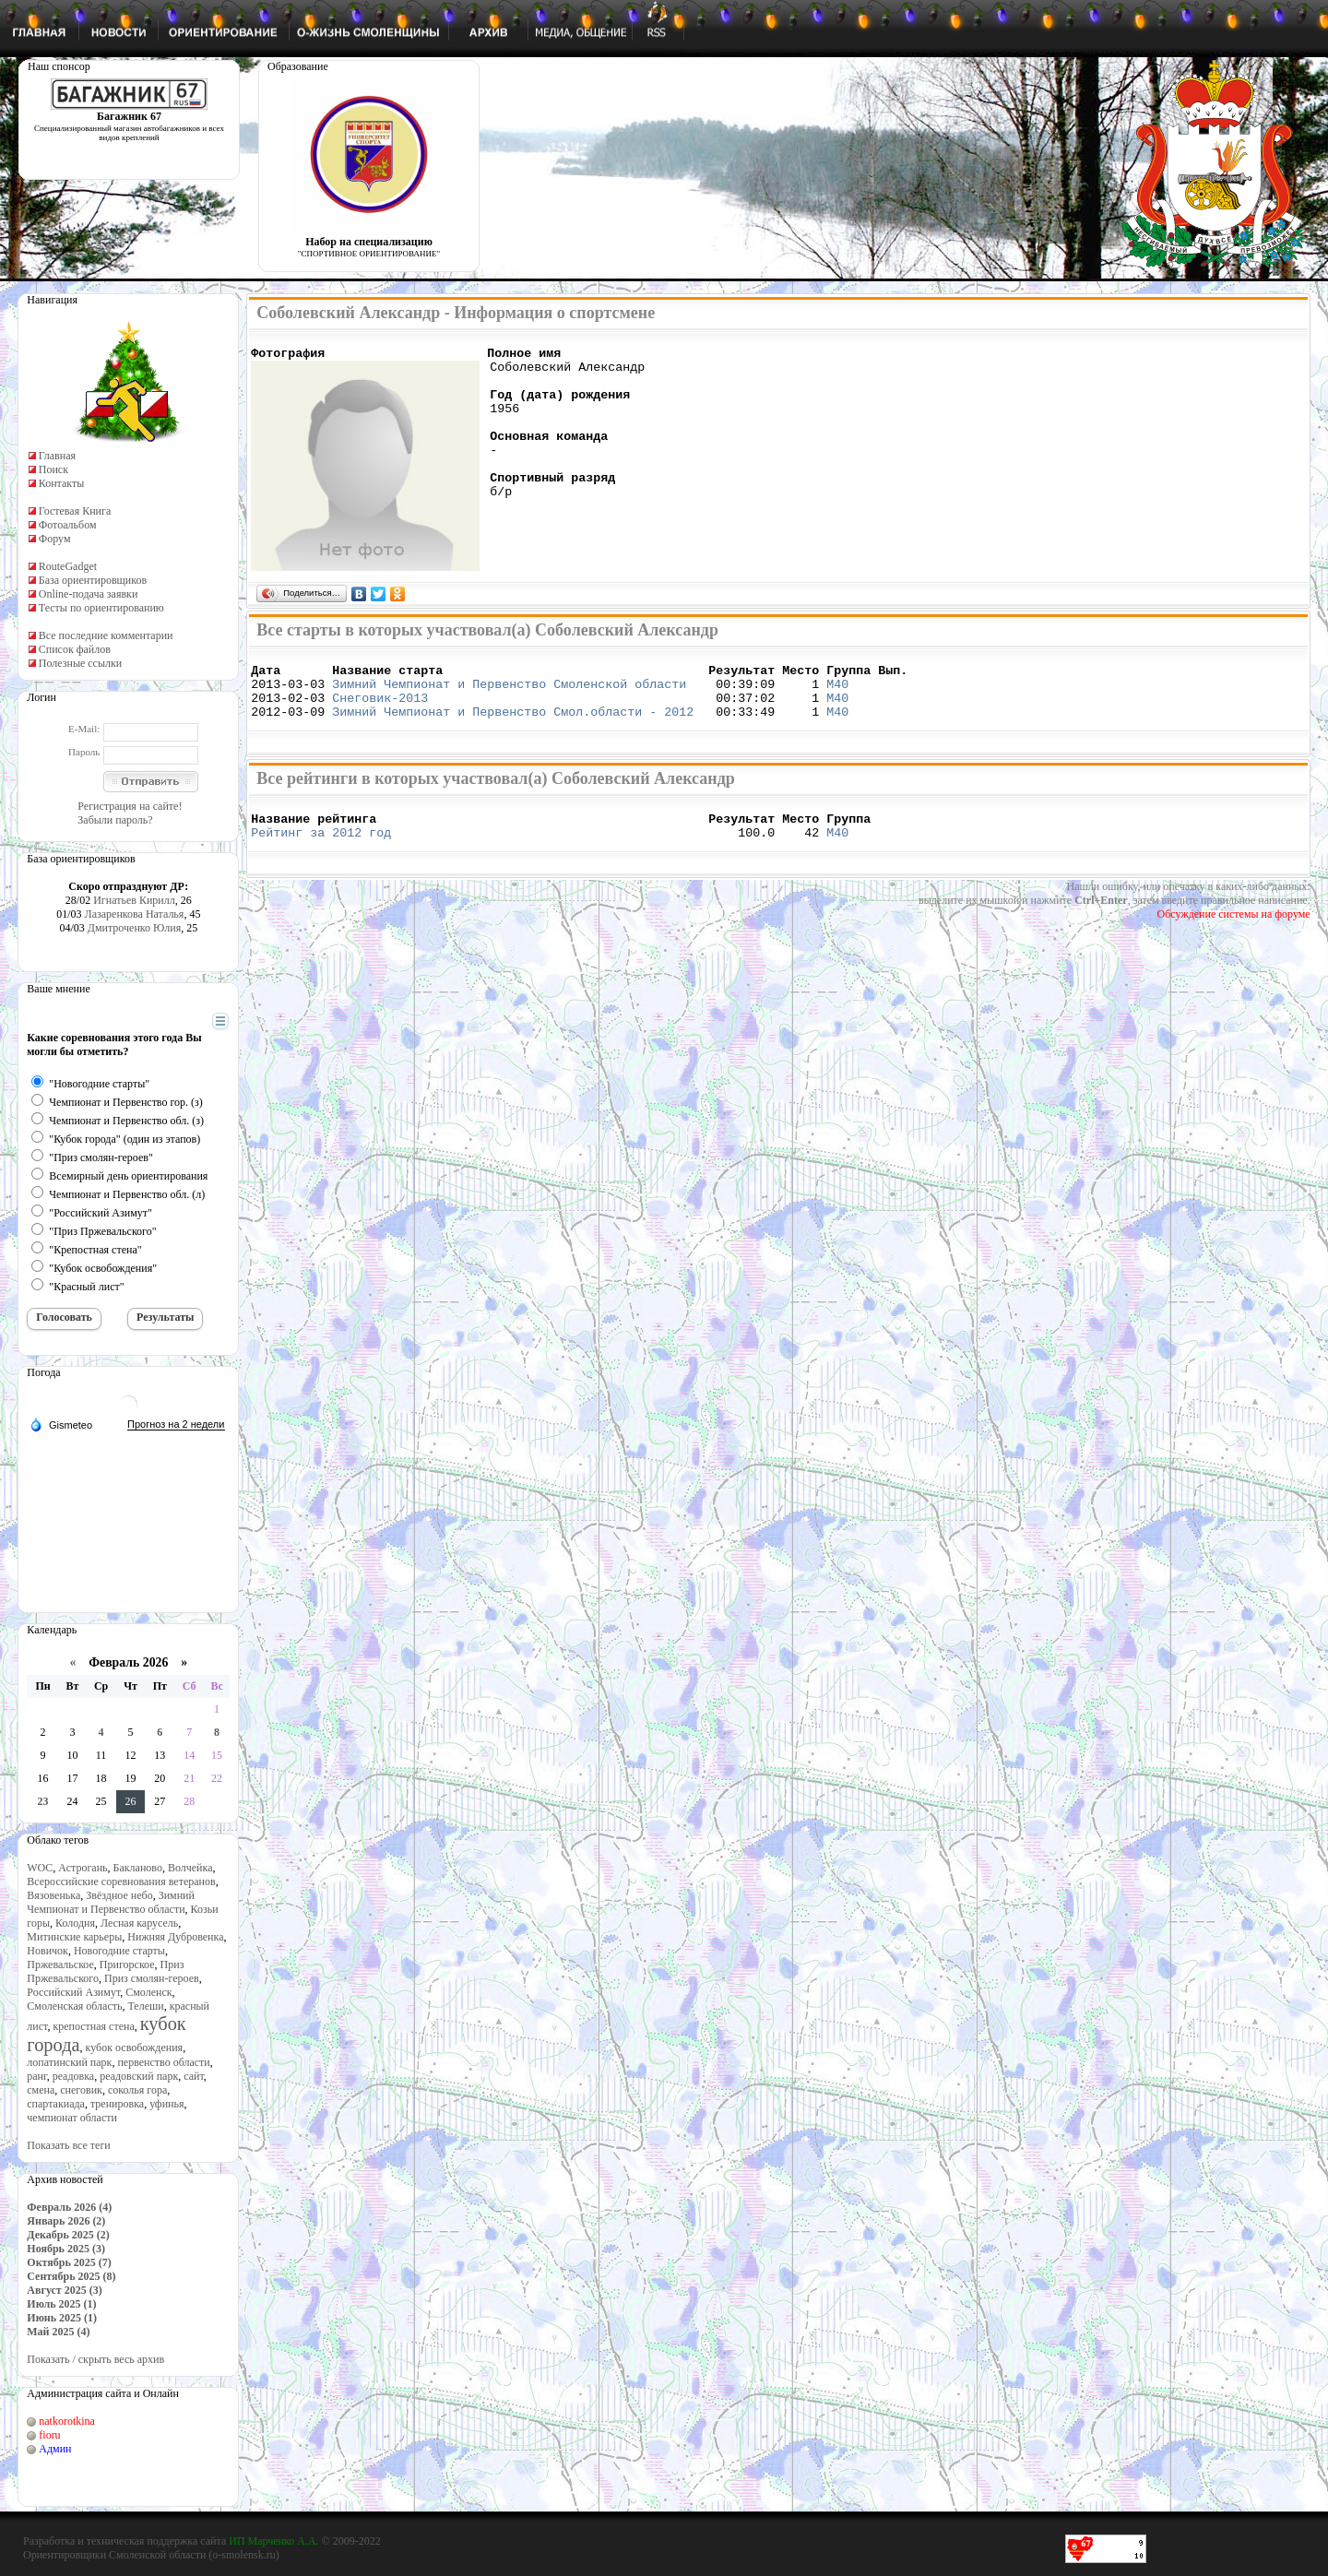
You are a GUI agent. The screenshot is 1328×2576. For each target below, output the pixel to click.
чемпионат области (72, 2117)
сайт (194, 2076)
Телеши (145, 2006)
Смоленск (148, 1992)
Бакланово (137, 1867)
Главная (57, 455)
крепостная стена (93, 2026)
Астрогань (82, 1867)
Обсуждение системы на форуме (1233, 933)
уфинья (166, 2103)
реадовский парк (139, 2076)
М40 (837, 691)
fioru (49, 2434)
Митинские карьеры (74, 1936)
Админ (55, 2448)
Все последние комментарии (106, 635)
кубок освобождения (135, 2047)
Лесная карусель (139, 1923)
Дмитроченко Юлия (134, 927)
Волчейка (190, 1867)
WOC (40, 1867)
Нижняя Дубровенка (175, 1936)
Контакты (62, 483)
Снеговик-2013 (380, 708)
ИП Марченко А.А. (273, 2540)
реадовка (74, 2076)
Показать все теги (68, 2145)
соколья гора (137, 2089)
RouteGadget (68, 566)
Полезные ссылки (80, 663)
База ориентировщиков (93, 580)
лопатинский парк (69, 2062)
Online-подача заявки (88, 594)
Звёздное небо (119, 1895)
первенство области (163, 2062)
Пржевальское (60, 1964)
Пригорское (127, 1964)
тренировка (117, 2103)
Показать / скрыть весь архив (95, 2359)
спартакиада (56, 2103)
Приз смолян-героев (151, 1978)
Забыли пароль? (114, 819)
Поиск (53, 469)
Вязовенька (53, 1895)
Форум (55, 538)
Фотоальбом (68, 524)
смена (40, 2089)
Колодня (75, 1923)
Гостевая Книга (75, 511)
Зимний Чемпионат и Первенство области (111, 1902)
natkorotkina (67, 2421)
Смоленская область (74, 2006)
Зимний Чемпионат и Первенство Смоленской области (509, 691)
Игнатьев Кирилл (134, 900)
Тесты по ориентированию (101, 607)
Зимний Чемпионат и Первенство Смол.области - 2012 (513, 725)
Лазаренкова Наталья (134, 914)
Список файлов (75, 649)
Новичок (47, 1950)
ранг (36, 2076)
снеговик (81, 2089)
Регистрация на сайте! (129, 806)
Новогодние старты (119, 1950)
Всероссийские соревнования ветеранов (121, 1881)
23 (43, 1801)
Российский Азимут (73, 1992)
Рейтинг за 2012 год (321, 851)
